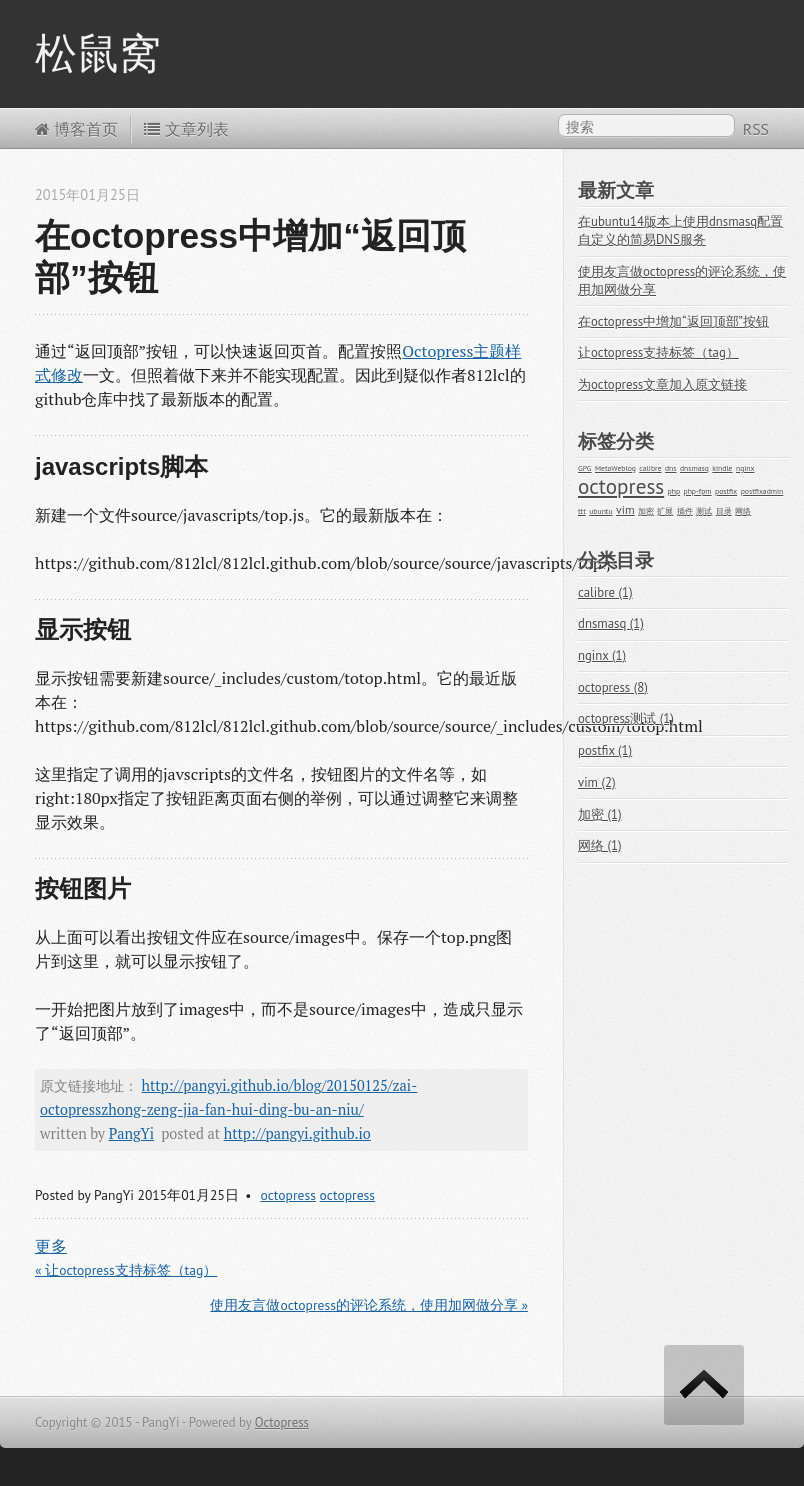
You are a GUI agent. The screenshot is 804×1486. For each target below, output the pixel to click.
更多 (51, 1246)
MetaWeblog (615, 468)
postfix (726, 491)
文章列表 (186, 129)
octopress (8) (613, 687)
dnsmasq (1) (611, 623)
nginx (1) (602, 655)
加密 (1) (600, 814)
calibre (650, 468)
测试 (704, 511)
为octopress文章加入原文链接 (662, 384)
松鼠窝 (98, 53)
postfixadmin (762, 491)
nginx (745, 468)
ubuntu (600, 511)
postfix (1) (605, 750)
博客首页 (76, 129)
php (674, 491)
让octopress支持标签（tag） (658, 352)
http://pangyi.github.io (297, 1133)
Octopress (282, 1422)
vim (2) (597, 782)
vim (625, 509)
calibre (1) (605, 592)
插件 (685, 511)
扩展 (665, 511)
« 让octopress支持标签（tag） (126, 1270)
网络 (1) (600, 845)
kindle (722, 468)
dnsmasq (694, 468)
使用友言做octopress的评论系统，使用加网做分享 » (369, 1305)
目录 (724, 511)
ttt (582, 511)
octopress (288, 1195)
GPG (585, 468)
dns (671, 468)
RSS (756, 129)
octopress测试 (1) (626, 718)
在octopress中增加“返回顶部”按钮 (673, 321)
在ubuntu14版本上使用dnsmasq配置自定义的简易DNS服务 (680, 230)
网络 (743, 511)
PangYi (132, 1133)
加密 (646, 511)
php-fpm (698, 491)
